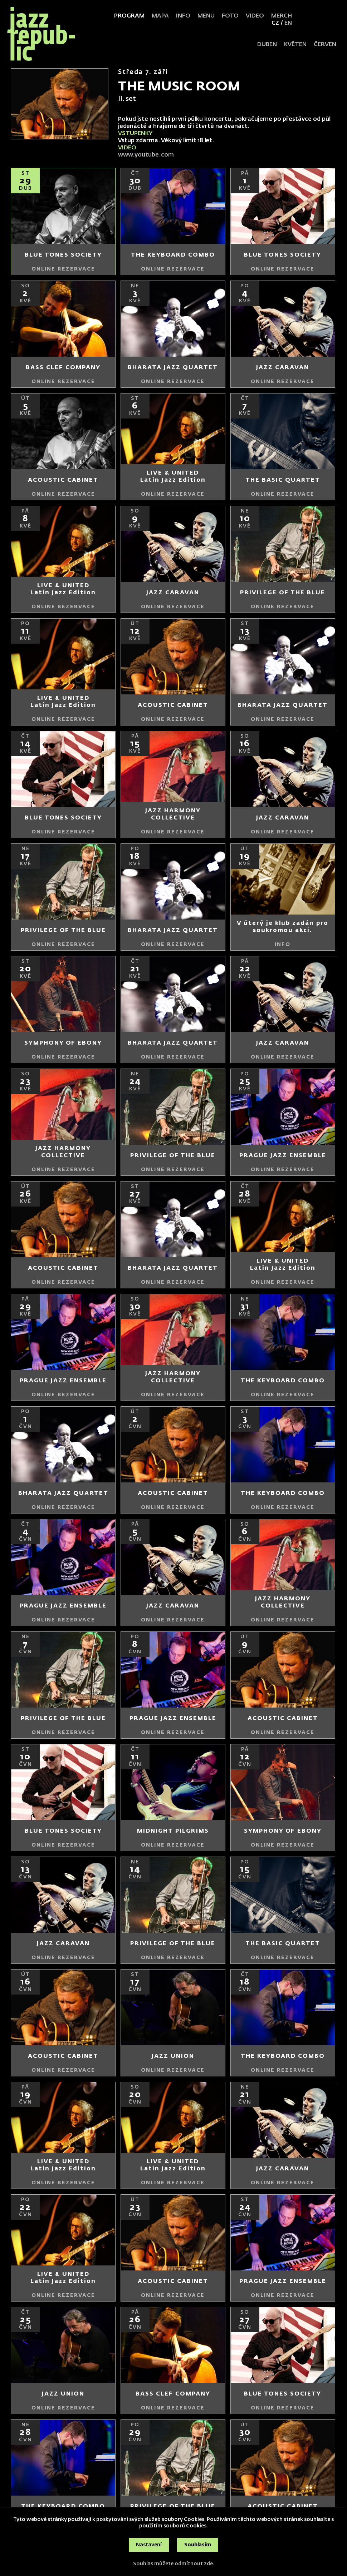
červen (325, 45)
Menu (206, 16)
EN (288, 23)
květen (295, 45)
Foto (230, 16)
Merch (281, 16)
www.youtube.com (146, 155)
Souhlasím (197, 2544)
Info (183, 16)
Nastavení (149, 2544)
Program (129, 16)
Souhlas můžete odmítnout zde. (173, 2563)
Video (255, 16)
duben (267, 45)
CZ (275, 23)
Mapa (160, 16)
